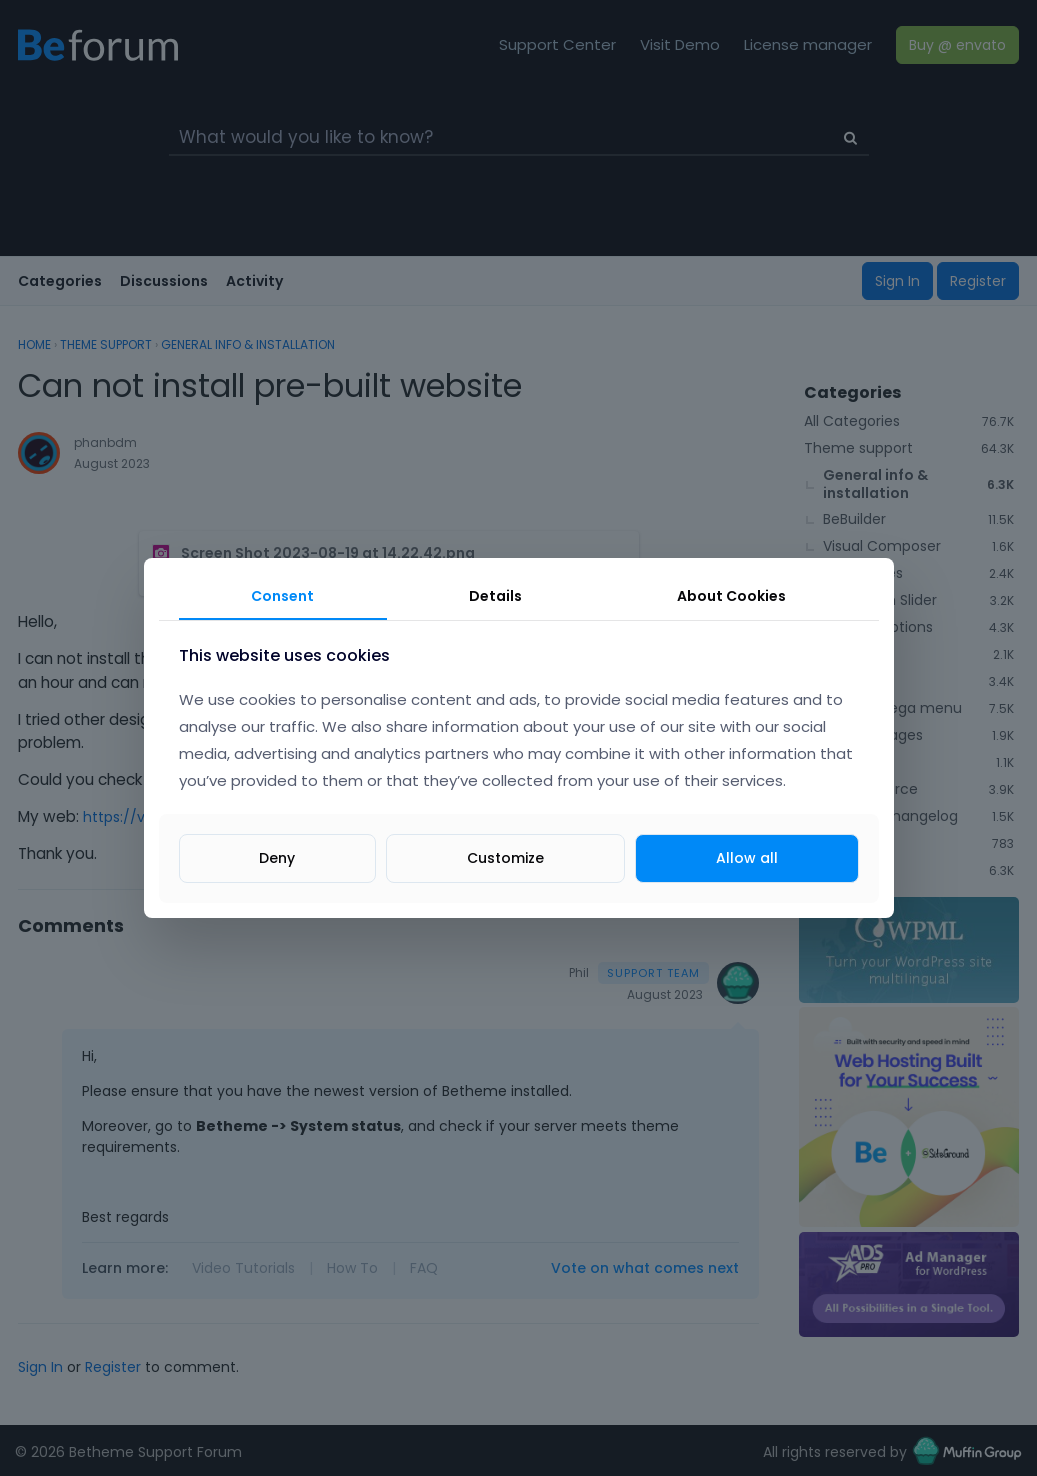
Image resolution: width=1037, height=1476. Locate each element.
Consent (282, 596)
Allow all (747, 858)
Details (495, 596)
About (731, 596)
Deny (277, 858)
